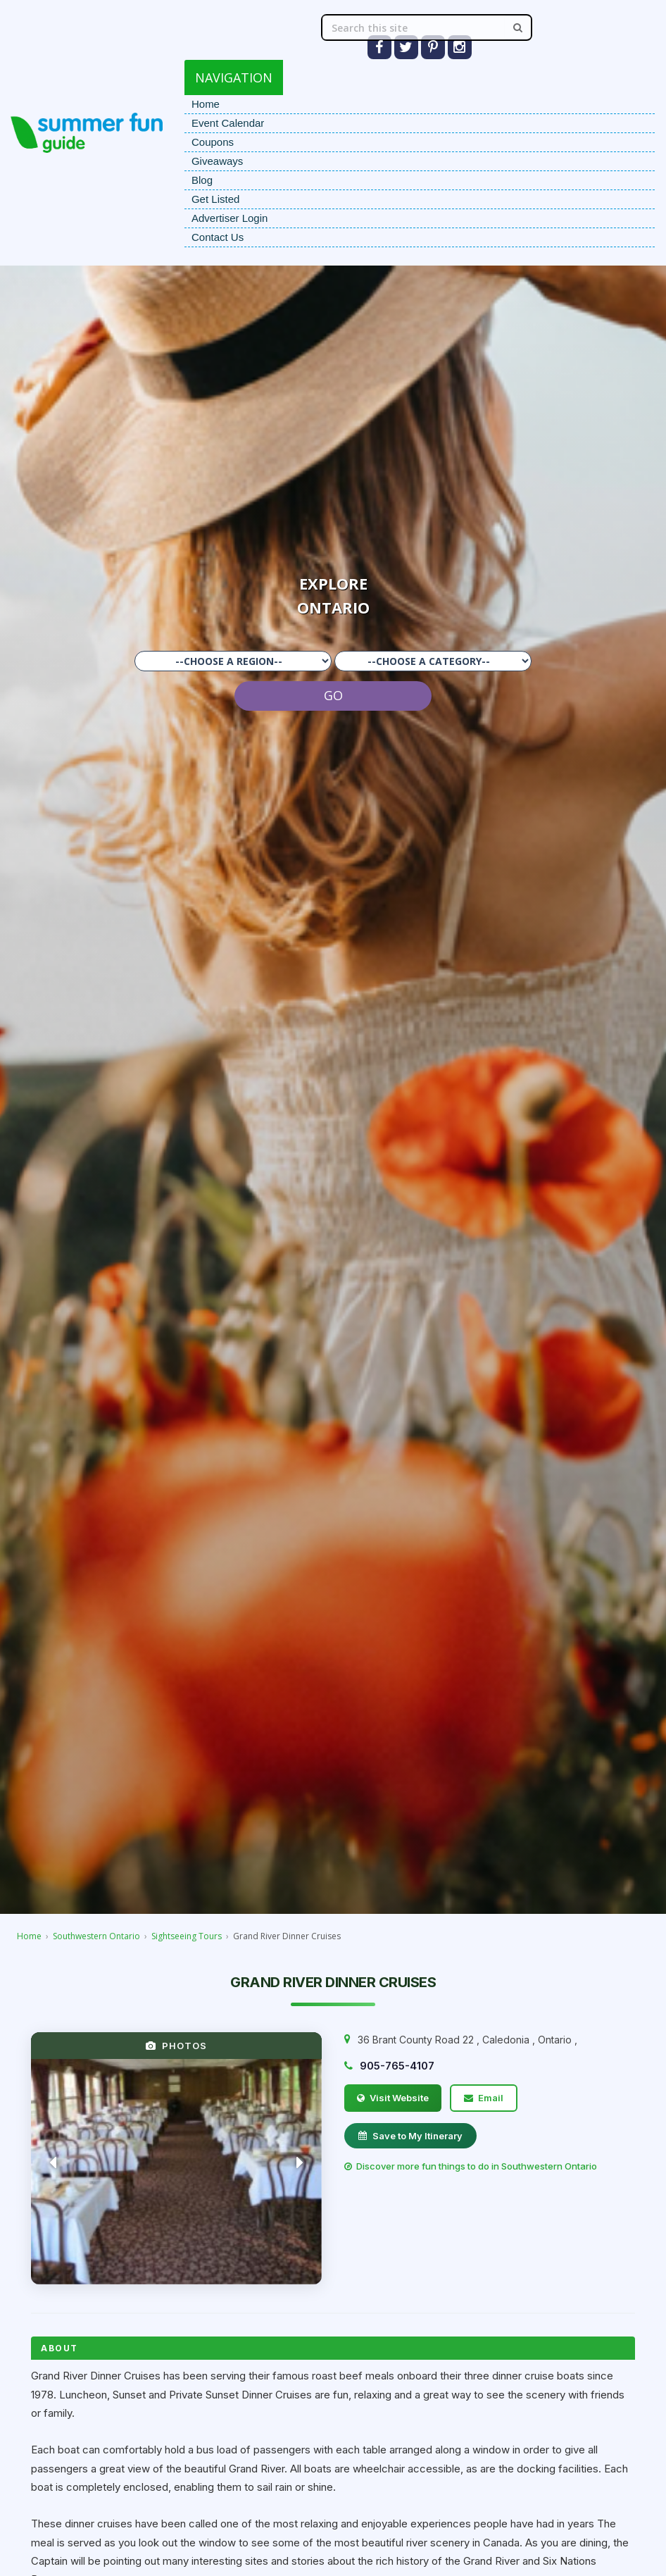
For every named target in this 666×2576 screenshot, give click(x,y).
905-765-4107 (397, 2065)
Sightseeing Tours (186, 1936)
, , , (467, 2040)
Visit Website (393, 2097)
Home (205, 104)
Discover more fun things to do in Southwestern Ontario (470, 2166)
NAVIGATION (233, 77)
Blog (202, 180)
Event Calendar (227, 123)
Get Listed (215, 199)
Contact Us (217, 237)
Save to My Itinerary (410, 2135)
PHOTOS (176, 2045)
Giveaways (217, 161)
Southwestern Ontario (96, 1936)
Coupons (212, 142)
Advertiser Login (229, 218)
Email (483, 2097)
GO (333, 695)
